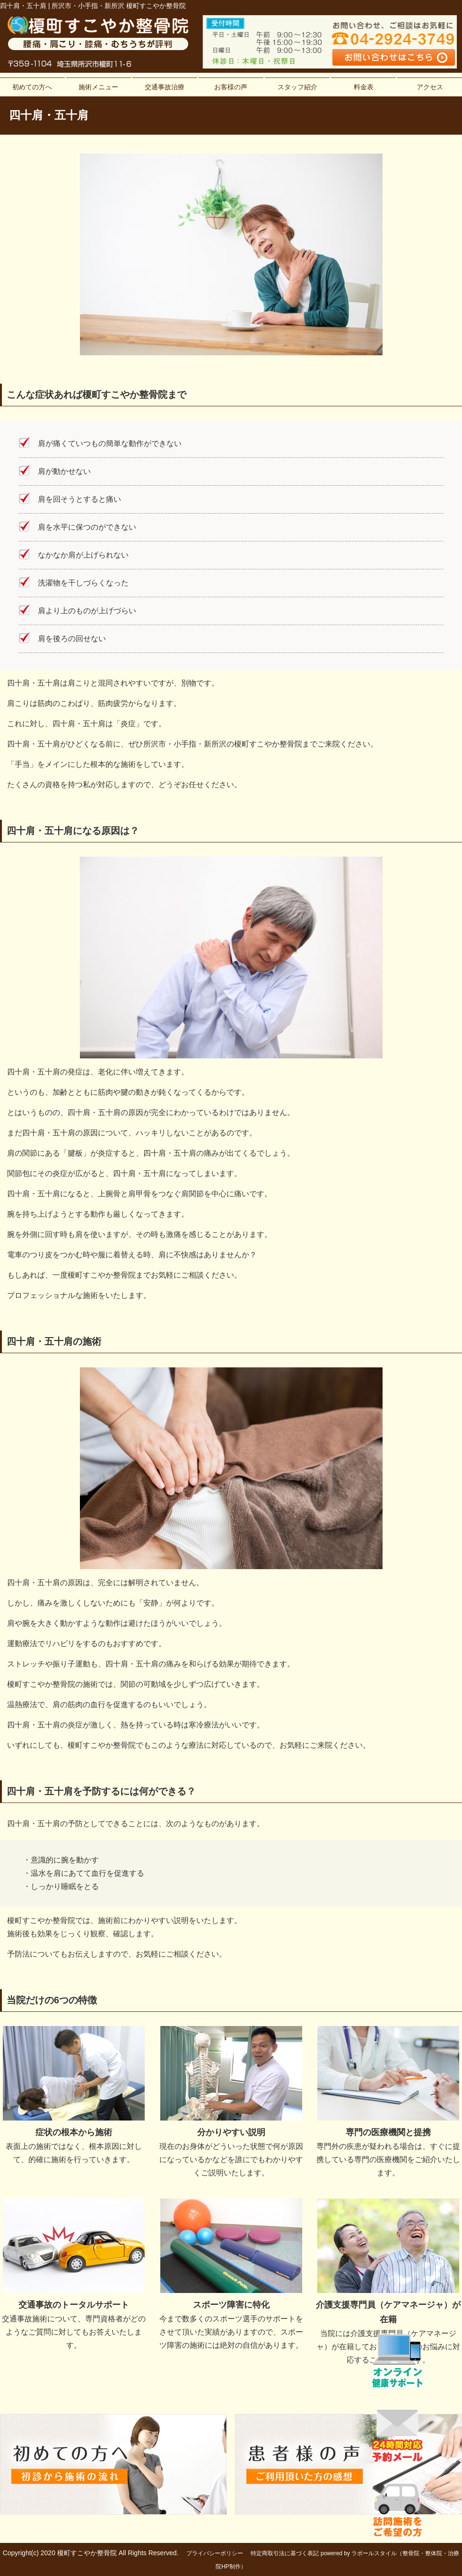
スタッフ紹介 (297, 87)
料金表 (364, 87)
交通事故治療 (164, 87)
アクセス (430, 87)
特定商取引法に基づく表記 (285, 2553)
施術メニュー (98, 87)
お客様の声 (230, 87)
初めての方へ (32, 87)
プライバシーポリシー (214, 2553)
